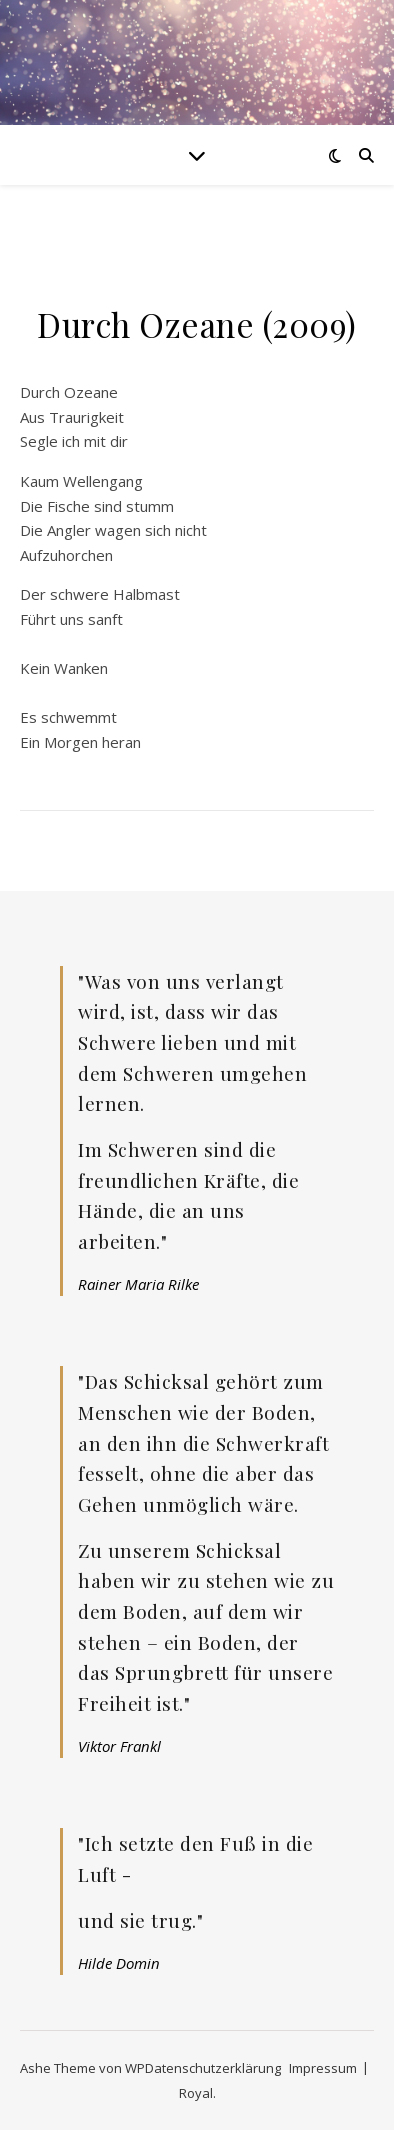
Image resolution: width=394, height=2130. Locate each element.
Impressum (323, 2068)
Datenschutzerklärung (213, 2068)
